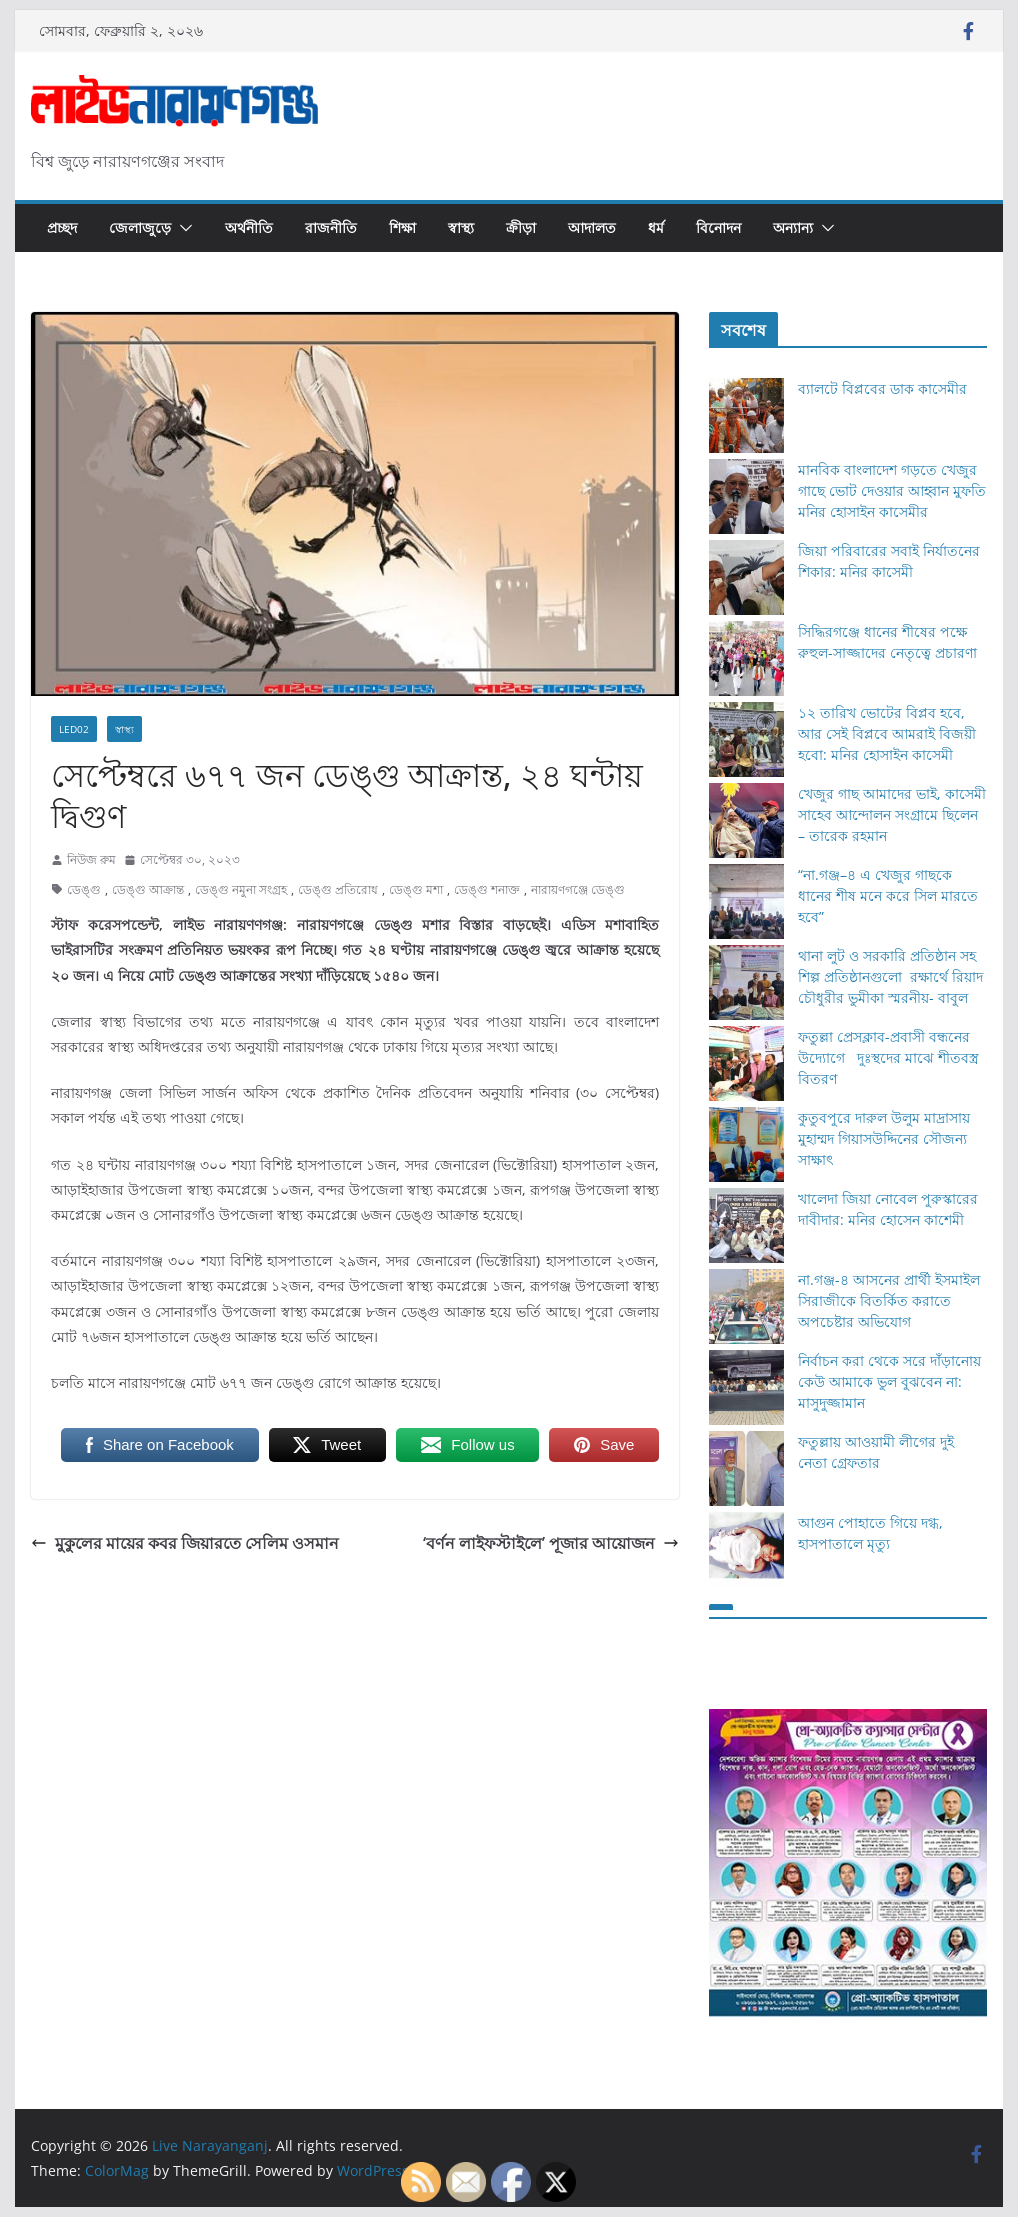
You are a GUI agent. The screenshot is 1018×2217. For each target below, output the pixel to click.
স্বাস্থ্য (461, 227)
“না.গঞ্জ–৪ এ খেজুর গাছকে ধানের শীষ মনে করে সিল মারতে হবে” (888, 895)
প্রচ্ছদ (62, 227)
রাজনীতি (331, 227)
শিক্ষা (402, 227)
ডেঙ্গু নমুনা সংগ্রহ (241, 889)
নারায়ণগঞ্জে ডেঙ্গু (578, 889)
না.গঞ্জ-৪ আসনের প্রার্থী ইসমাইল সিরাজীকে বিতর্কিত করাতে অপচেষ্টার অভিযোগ (889, 1300)
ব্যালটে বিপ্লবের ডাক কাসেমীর (882, 388)
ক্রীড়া (521, 227)
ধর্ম (656, 227)
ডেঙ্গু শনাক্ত (487, 889)
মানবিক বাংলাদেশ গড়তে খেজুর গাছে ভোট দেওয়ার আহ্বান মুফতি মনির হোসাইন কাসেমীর (892, 490)
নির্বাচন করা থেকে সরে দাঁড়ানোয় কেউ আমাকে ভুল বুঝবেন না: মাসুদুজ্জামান (889, 1381)
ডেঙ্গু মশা (416, 889)
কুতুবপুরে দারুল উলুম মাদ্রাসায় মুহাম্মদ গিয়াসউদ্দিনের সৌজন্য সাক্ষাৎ (884, 1138)
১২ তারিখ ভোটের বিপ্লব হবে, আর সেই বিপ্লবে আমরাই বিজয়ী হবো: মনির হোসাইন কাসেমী (887, 733)
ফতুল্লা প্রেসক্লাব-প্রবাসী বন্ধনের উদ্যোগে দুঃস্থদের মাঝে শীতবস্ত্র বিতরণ (888, 1057)
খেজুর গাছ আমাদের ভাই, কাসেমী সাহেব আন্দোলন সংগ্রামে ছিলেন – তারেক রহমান (892, 814)
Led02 (74, 729)
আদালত (592, 227)
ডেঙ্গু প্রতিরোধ (338, 889)
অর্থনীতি (249, 227)
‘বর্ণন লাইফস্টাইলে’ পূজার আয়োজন (551, 1543)
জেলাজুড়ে (140, 227)
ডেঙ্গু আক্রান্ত (148, 889)
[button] (182, 228)
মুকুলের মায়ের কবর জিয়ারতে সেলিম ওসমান (185, 1543)
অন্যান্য (793, 227)
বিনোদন (718, 227)
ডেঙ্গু (84, 889)
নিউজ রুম (91, 859)
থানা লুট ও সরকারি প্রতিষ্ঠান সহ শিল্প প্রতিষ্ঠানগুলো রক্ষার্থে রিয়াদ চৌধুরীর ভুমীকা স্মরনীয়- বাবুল (890, 976)
